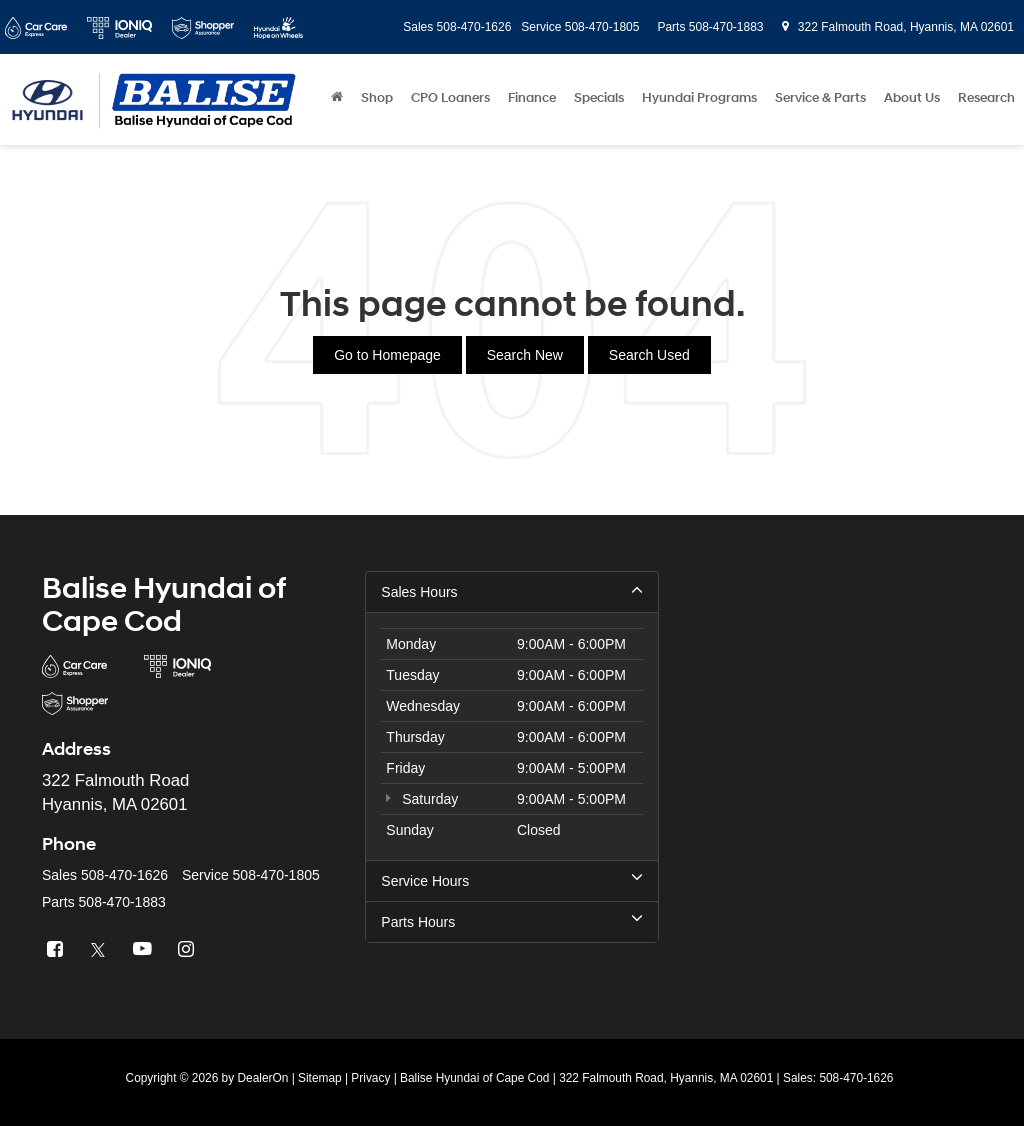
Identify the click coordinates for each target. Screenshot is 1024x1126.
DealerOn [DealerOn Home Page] (262, 1078)
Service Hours (511, 880)
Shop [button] (377, 98)
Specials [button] (599, 98)
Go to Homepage (387, 355)
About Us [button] (912, 98)
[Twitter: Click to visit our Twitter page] (101, 950)
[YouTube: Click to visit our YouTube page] (145, 950)
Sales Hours (511, 591)
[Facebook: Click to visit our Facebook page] (57, 950)
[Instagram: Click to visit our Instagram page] (189, 950)
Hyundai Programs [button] (699, 98)
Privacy (370, 1078)
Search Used (649, 355)
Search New (525, 355)
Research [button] (986, 98)
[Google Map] (835, 759)
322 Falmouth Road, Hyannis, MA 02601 (898, 27)
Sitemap (320, 1078)
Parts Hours (511, 921)
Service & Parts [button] (820, 98)
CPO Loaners (450, 98)
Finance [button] (532, 98)
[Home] (337, 98)
